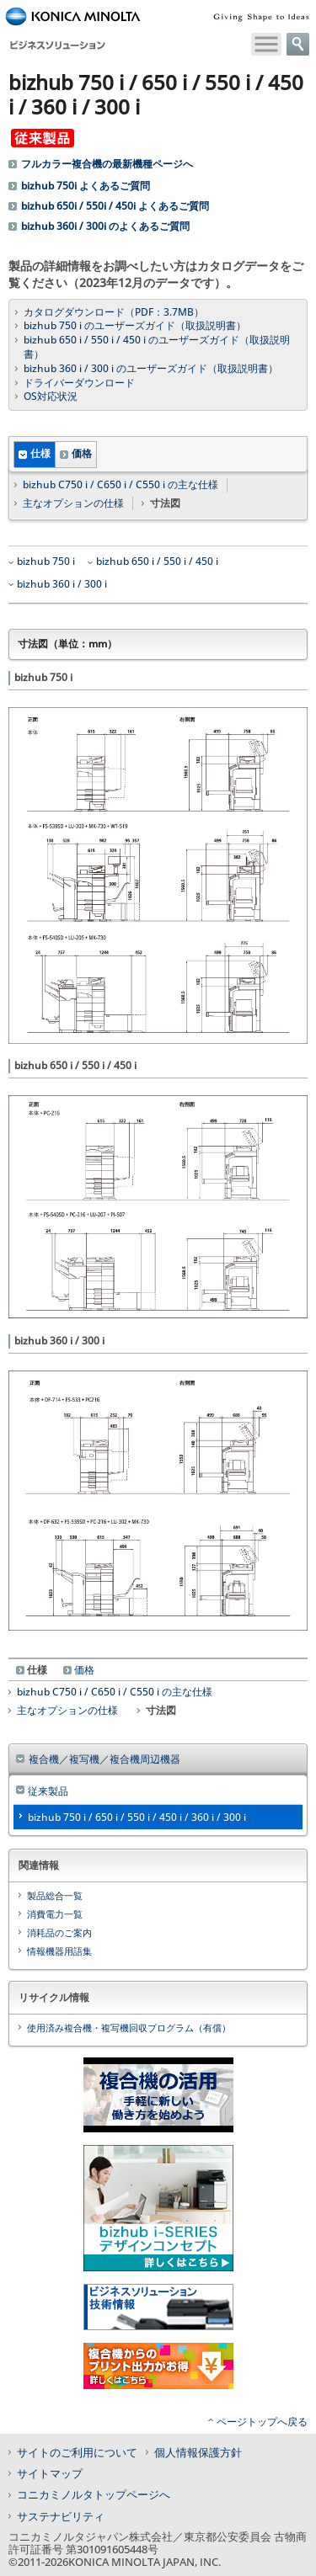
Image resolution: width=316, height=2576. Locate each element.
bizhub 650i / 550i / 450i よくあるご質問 (115, 206)
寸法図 (161, 1710)
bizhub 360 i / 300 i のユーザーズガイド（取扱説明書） (151, 368)
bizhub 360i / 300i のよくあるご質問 (105, 226)
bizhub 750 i (46, 561)
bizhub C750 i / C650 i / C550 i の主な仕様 (120, 485)
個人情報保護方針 (198, 2452)
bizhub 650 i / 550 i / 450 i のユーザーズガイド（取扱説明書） (157, 347)
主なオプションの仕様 (73, 503)
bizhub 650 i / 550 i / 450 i (157, 561)
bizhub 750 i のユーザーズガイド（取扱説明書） (135, 326)
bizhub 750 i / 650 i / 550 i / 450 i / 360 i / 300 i (137, 1817)
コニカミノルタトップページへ (93, 2494)
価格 (82, 453)
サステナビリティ (60, 2516)
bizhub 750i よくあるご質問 (85, 186)
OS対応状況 (51, 396)
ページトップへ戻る (262, 2421)
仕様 (40, 453)
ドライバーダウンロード (79, 383)
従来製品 (48, 1791)
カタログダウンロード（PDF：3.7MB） (114, 312)
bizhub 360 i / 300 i (62, 584)
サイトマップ (50, 2473)
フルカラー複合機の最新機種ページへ (107, 164)
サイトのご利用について (77, 2452)
